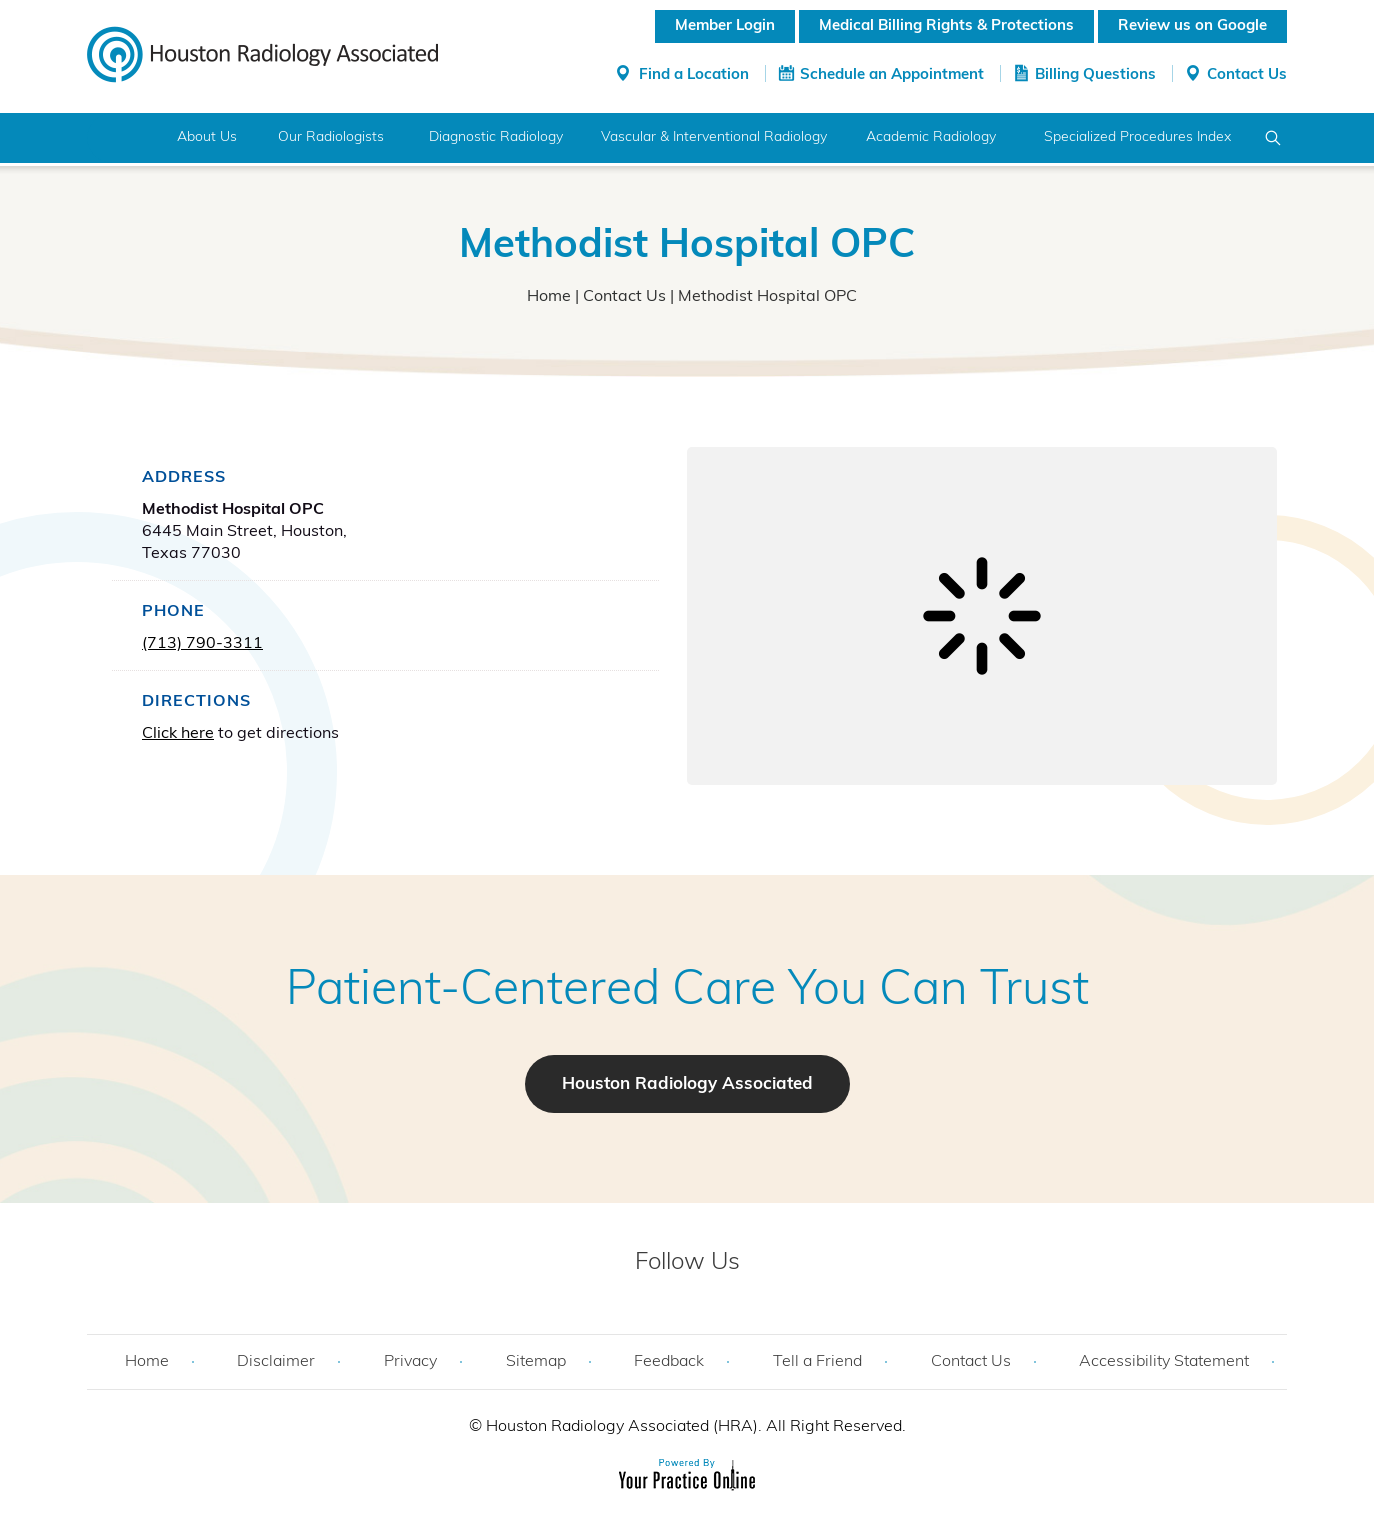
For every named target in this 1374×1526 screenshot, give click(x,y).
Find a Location (694, 75)
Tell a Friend (817, 1362)
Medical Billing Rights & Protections (946, 26)
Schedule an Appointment (892, 75)
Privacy (410, 1362)
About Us (207, 137)
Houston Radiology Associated (687, 1084)
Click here (178, 734)
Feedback (669, 1362)
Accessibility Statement (1164, 1362)
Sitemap (536, 1362)
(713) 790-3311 (202, 644)
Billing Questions (1095, 75)
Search (1273, 138)
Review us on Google (1192, 26)
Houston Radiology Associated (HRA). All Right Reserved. (694, 1427)
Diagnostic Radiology (496, 137)
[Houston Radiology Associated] (262, 53)
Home (124, 138)
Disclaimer (276, 1362)
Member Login (725, 26)
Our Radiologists (331, 137)
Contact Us (1247, 75)
